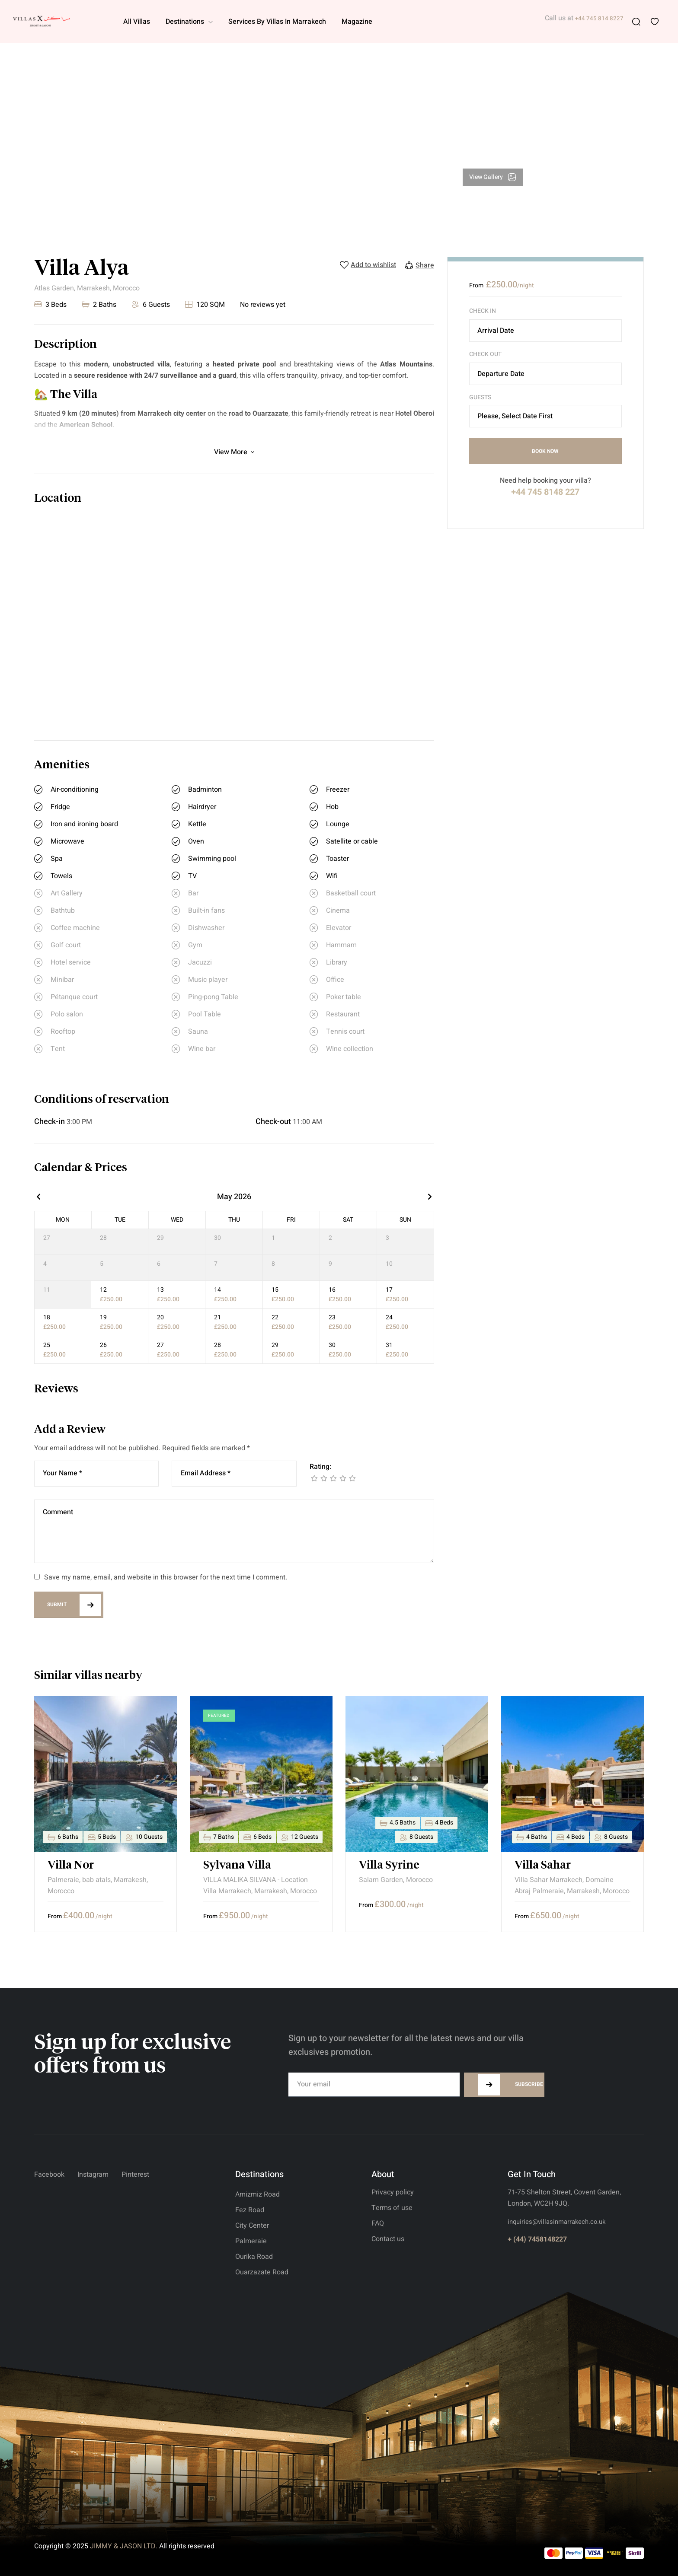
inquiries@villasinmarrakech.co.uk (556, 2221)
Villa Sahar (543, 1865)
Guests (480, 397)
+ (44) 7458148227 (537, 2239)
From (476, 285)
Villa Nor (71, 1865)
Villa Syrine (389, 1865)
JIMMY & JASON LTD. (123, 2546)
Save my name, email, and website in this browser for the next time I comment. (165, 1577)
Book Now (545, 451)
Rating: (320, 1467)
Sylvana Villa (237, 1865)
